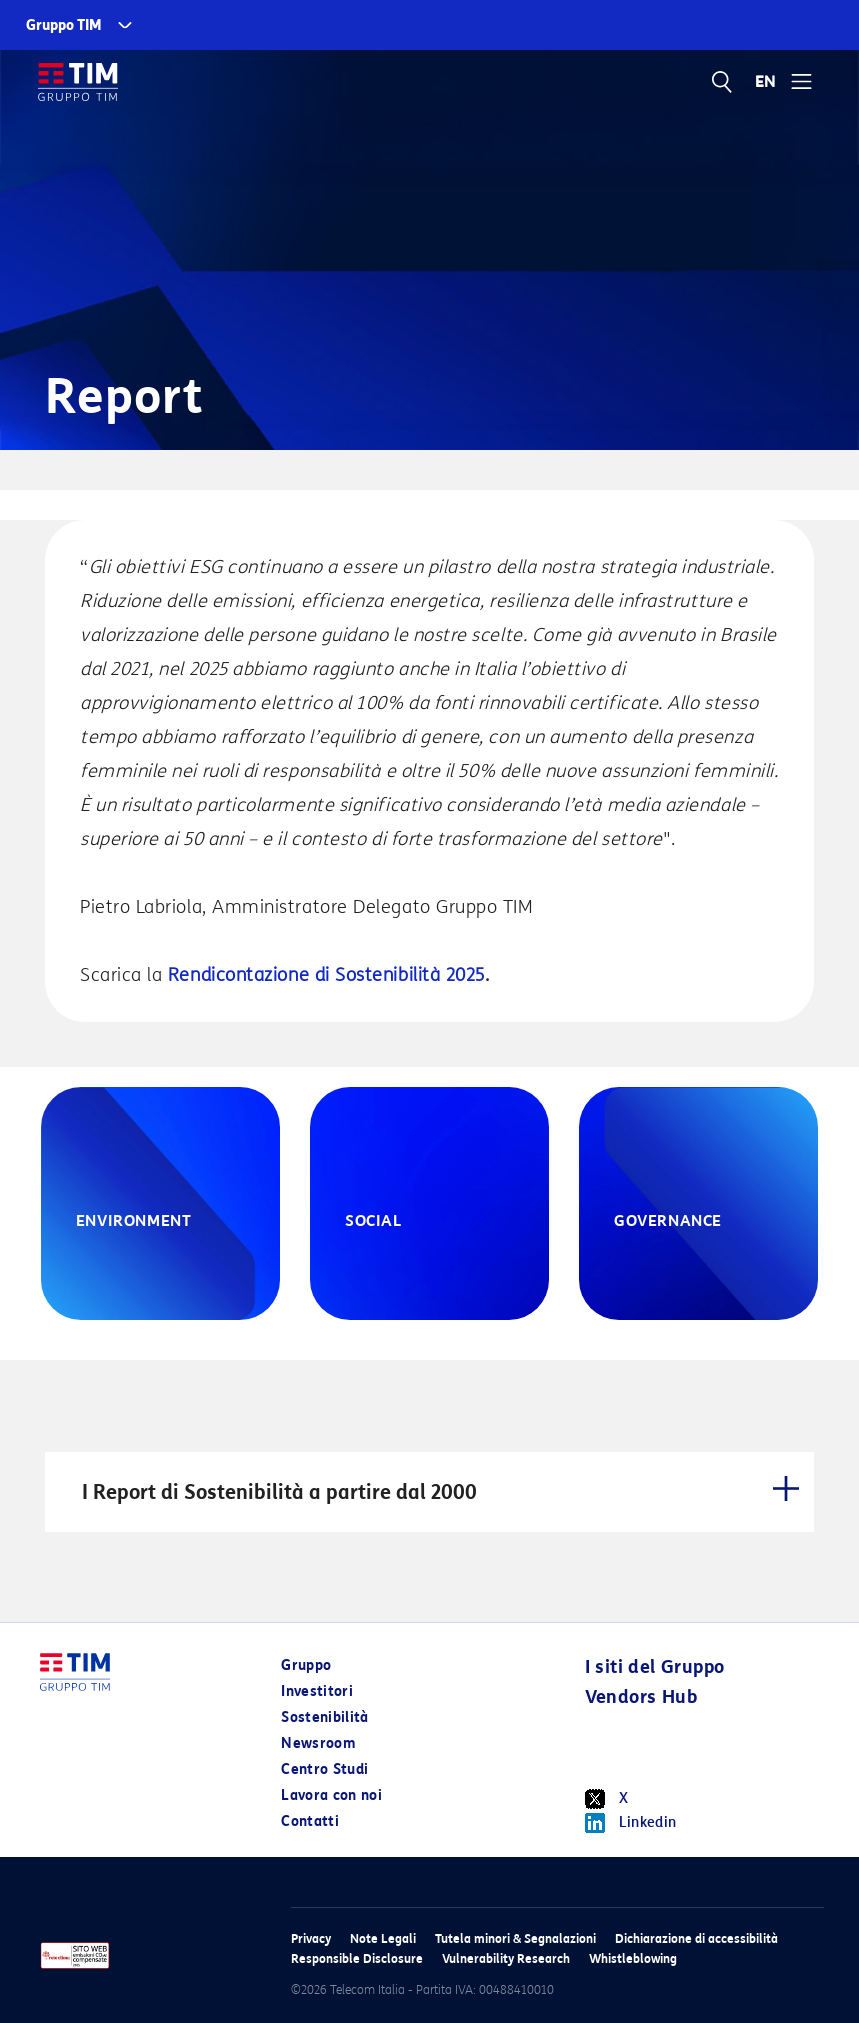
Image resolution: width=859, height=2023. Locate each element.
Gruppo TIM (64, 25)
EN (766, 82)
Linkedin (631, 1823)
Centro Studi (324, 1769)
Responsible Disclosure (357, 1958)
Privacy (311, 1938)
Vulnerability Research (506, 1958)
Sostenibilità (325, 1717)
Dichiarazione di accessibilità (696, 1938)
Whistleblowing (633, 1958)
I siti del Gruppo (655, 1667)
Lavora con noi (331, 1795)
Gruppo (306, 1665)
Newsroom (318, 1743)
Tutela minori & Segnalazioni (515, 1938)
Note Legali (383, 1938)
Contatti (310, 1821)
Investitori (317, 1691)
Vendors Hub (641, 1697)
